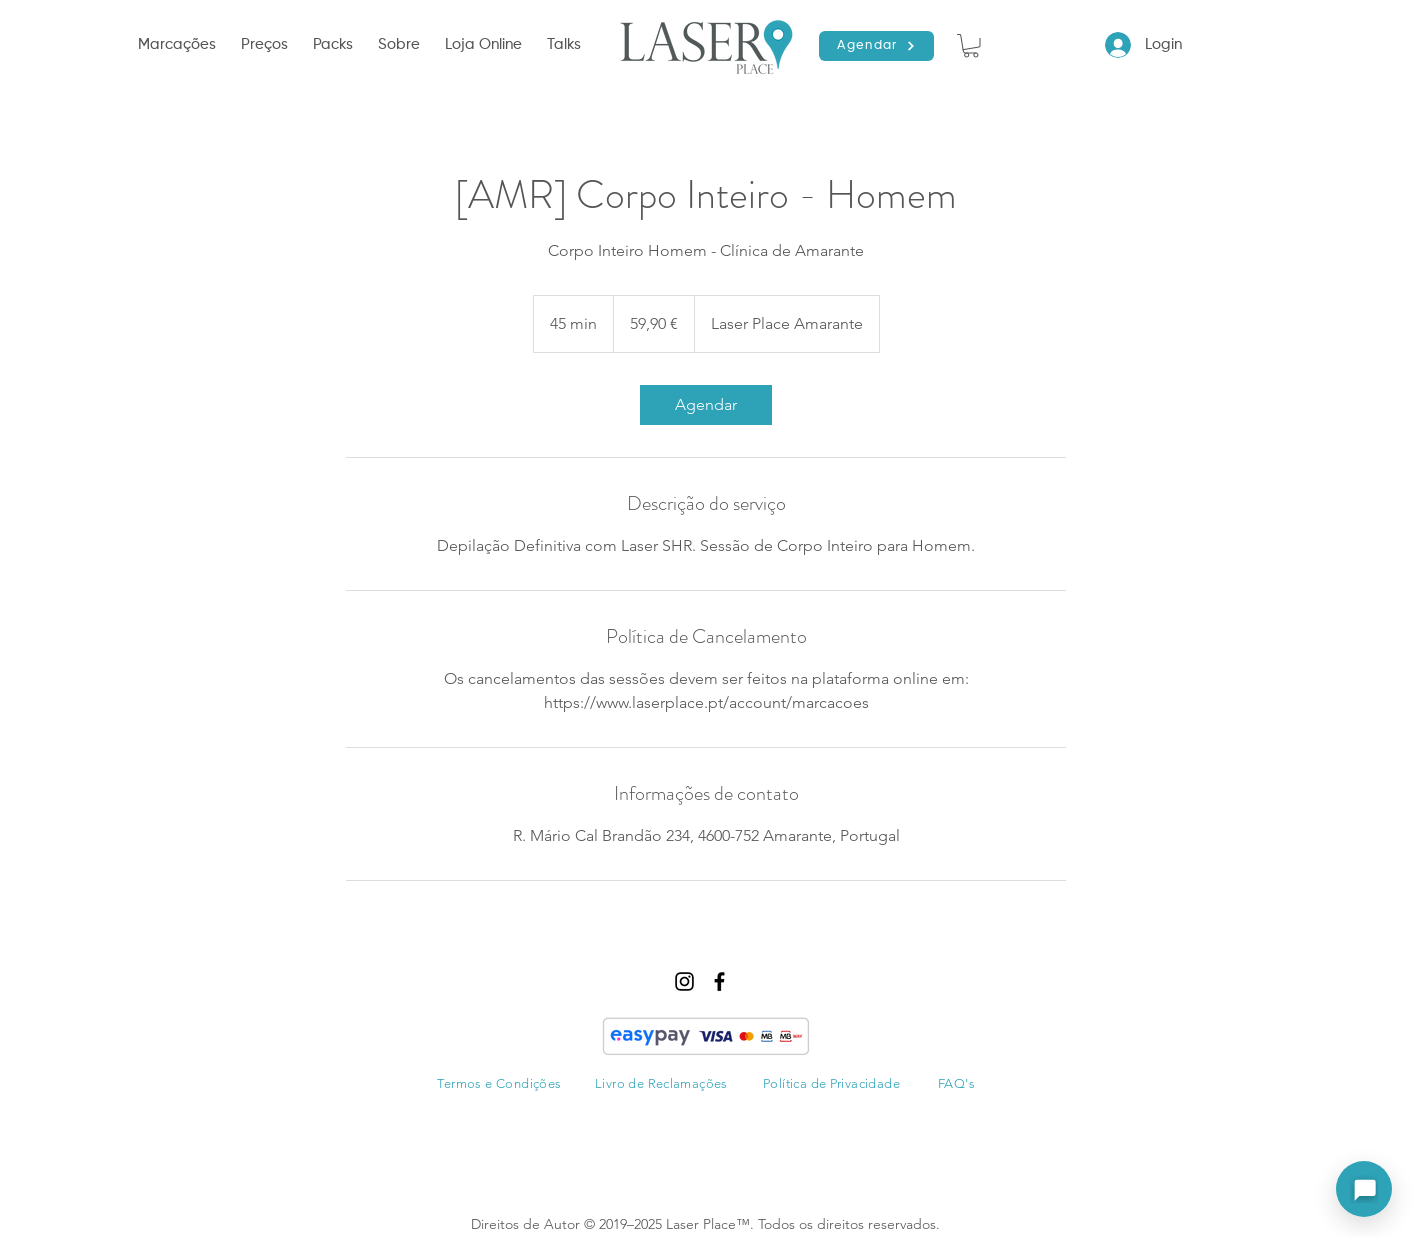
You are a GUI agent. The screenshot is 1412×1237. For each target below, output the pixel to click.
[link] (706, 405)
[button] (179, 45)
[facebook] (719, 981)
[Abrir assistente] (1364, 1189)
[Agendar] (876, 46)
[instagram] (684, 981)
